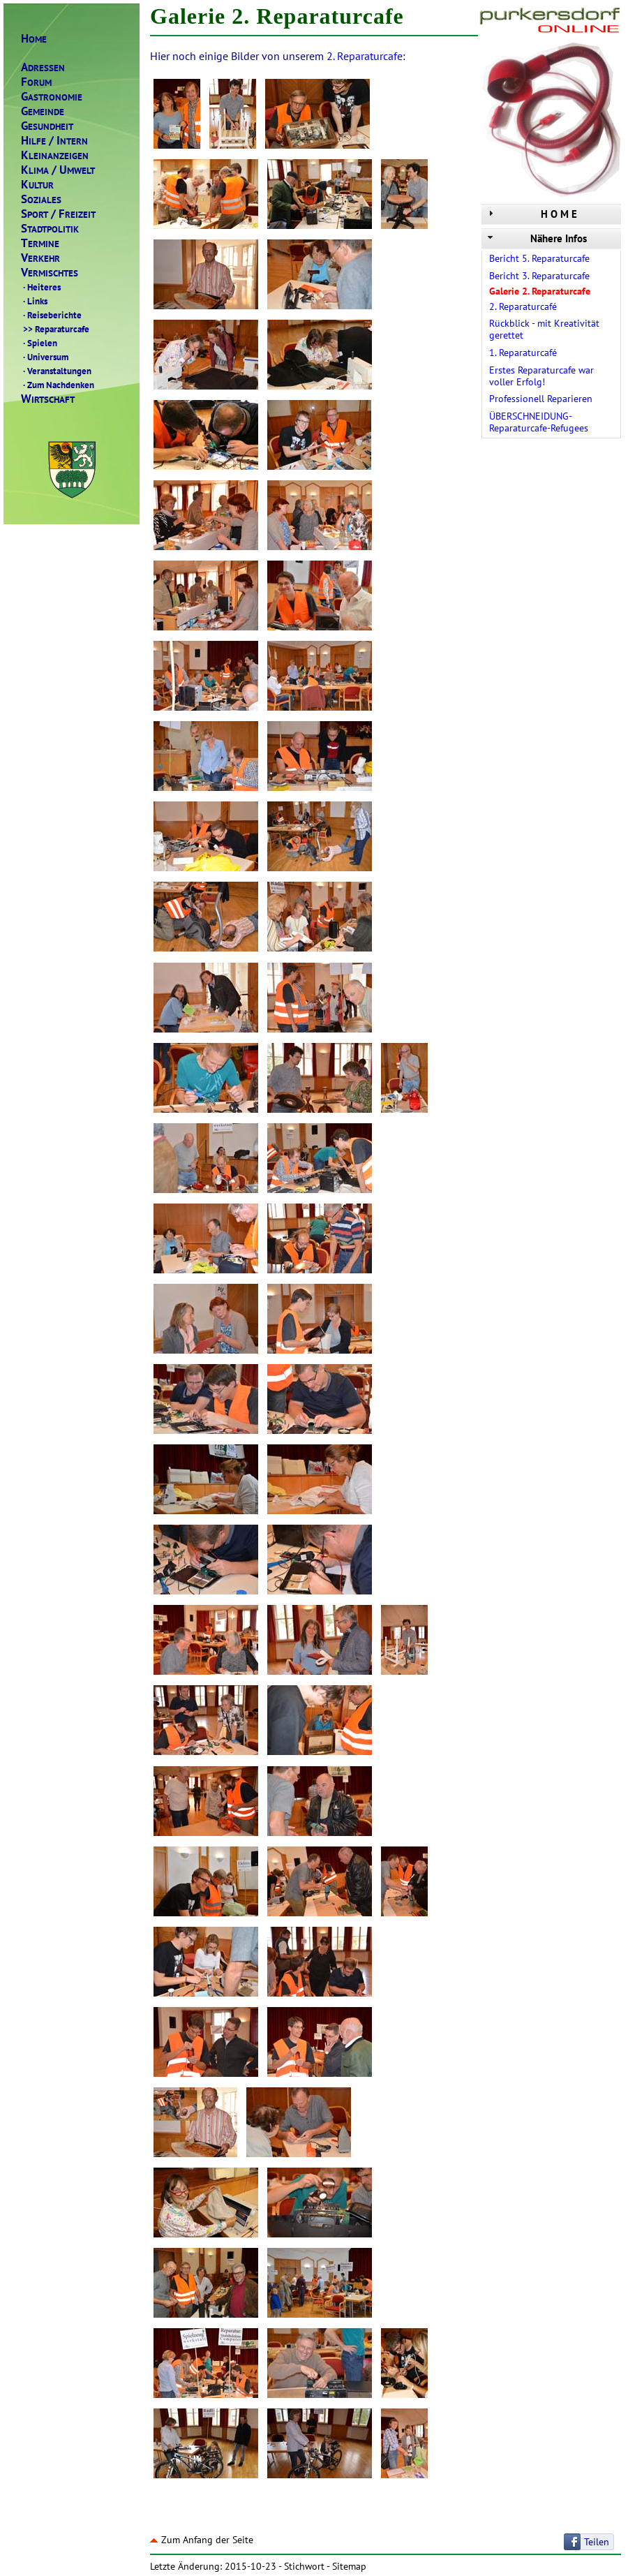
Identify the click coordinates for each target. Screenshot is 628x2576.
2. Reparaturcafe (365, 56)
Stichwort (304, 2566)
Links (34, 301)
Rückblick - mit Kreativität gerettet (544, 329)
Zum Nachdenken (57, 384)
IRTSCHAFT (48, 399)
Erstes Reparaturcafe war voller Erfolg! (541, 376)
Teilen (596, 2542)
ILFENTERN (54, 140)
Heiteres (41, 287)
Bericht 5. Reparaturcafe (539, 258)
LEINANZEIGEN (55, 155)
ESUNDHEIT (47, 126)
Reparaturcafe (55, 329)
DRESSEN (43, 67)
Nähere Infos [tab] (536, 238)
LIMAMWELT (58, 170)
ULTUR (37, 184)
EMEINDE (42, 111)
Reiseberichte (51, 315)
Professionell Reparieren (540, 398)
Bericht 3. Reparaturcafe (539, 275)
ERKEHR (40, 258)
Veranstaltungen (56, 370)
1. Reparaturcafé (523, 352)
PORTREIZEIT (58, 214)
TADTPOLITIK (50, 228)
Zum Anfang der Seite (201, 2539)
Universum (44, 356)
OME (34, 38)
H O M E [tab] (531, 214)
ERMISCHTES (49, 272)
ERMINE (40, 243)
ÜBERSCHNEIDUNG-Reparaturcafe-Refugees (538, 422)
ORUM (36, 82)
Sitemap (349, 2566)
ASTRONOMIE (51, 96)
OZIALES (41, 199)
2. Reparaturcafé (523, 306)
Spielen (39, 342)
